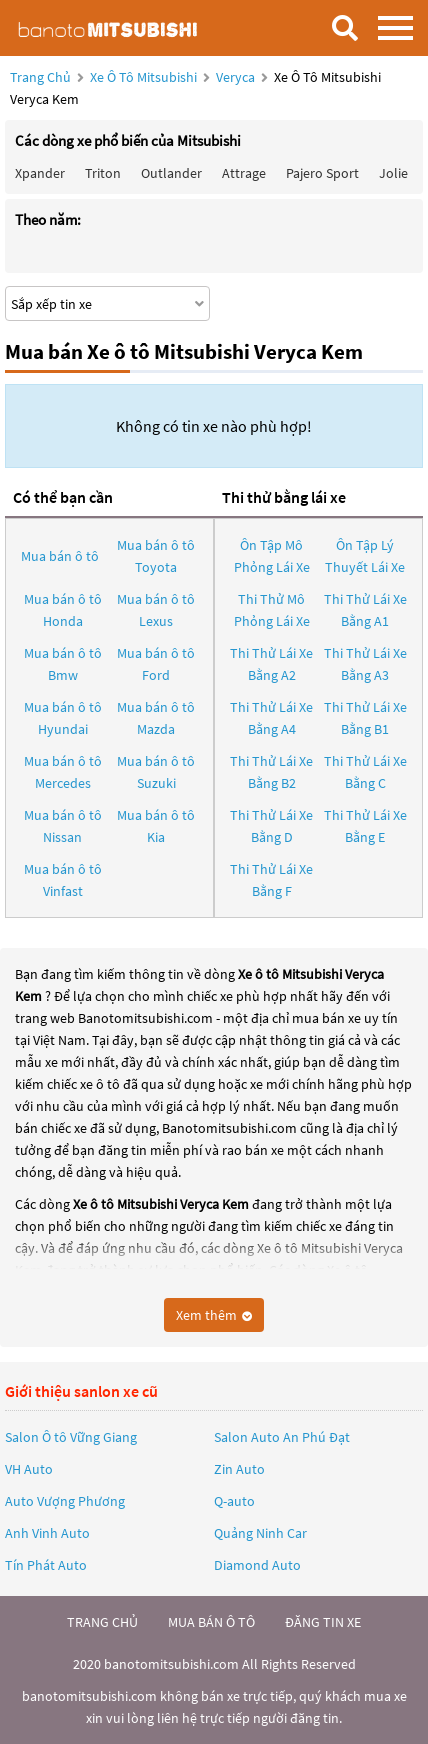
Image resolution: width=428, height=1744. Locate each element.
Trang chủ (40, 77)
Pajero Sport (322, 173)
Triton (103, 173)
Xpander (40, 173)
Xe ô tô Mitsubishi (143, 77)
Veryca (237, 77)
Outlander (171, 173)
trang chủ (102, 1622)
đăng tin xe (323, 1622)
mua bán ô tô (211, 1622)
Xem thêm (214, 1315)
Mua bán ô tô (60, 556)
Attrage (244, 173)
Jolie (393, 173)
